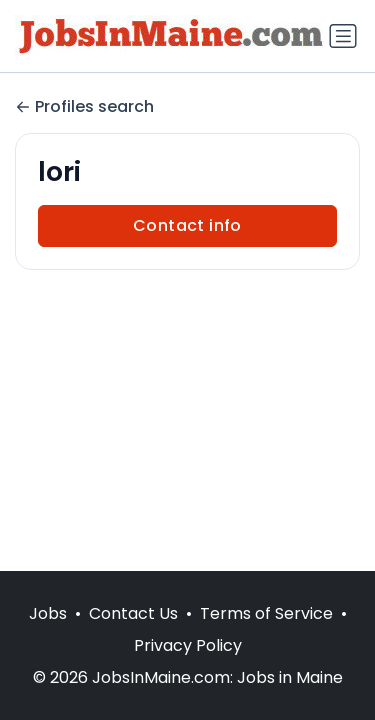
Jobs (48, 613)
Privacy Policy (188, 645)
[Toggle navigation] (343, 36)
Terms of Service (266, 613)
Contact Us (133, 613)
